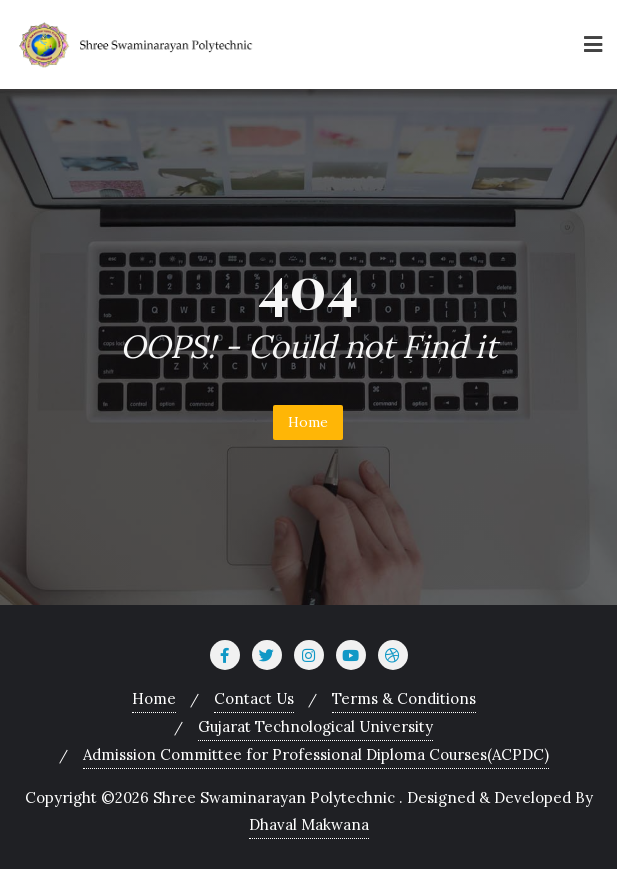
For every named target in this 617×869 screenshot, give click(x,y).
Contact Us (254, 698)
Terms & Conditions (404, 698)
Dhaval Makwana (309, 824)
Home (308, 422)
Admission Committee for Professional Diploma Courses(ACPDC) (316, 754)
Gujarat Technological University (315, 726)
